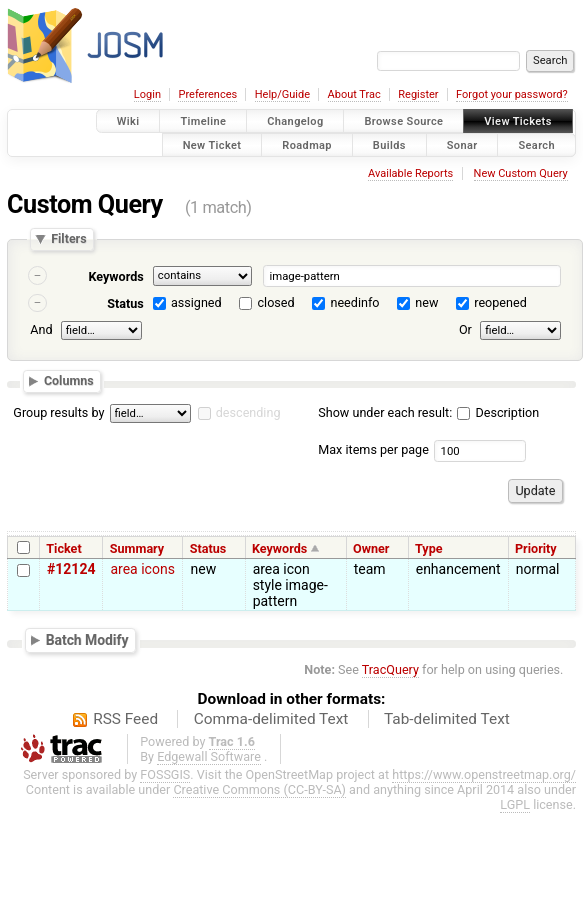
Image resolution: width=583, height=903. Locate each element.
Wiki (128, 121)
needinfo (354, 302)
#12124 (71, 569)
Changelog (295, 121)
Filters (68, 239)
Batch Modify (87, 640)
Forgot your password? (512, 94)
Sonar (462, 144)
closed (276, 302)
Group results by (58, 412)
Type (429, 548)
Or (465, 329)
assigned (196, 302)
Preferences (207, 94)
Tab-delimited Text (447, 719)
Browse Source (403, 121)
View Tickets (517, 121)
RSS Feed (125, 719)
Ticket (63, 548)
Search (536, 144)
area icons (142, 569)
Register (418, 94)
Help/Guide (282, 94)
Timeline (203, 121)
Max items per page (373, 449)
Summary (137, 548)
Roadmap (307, 144)
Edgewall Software (209, 756)
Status (125, 303)
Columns (69, 380)
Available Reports (410, 173)
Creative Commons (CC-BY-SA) (259, 789)
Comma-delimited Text (271, 719)
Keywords (115, 276)
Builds (389, 144)
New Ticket (212, 144)
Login (147, 94)
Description (498, 412)
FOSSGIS (165, 774)
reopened (500, 302)
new (426, 302)
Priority (536, 548)
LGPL (515, 804)
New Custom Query (521, 173)
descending (248, 412)
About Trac (354, 94)
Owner (371, 548)
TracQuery (390, 669)
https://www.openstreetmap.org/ (484, 774)
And (41, 329)
